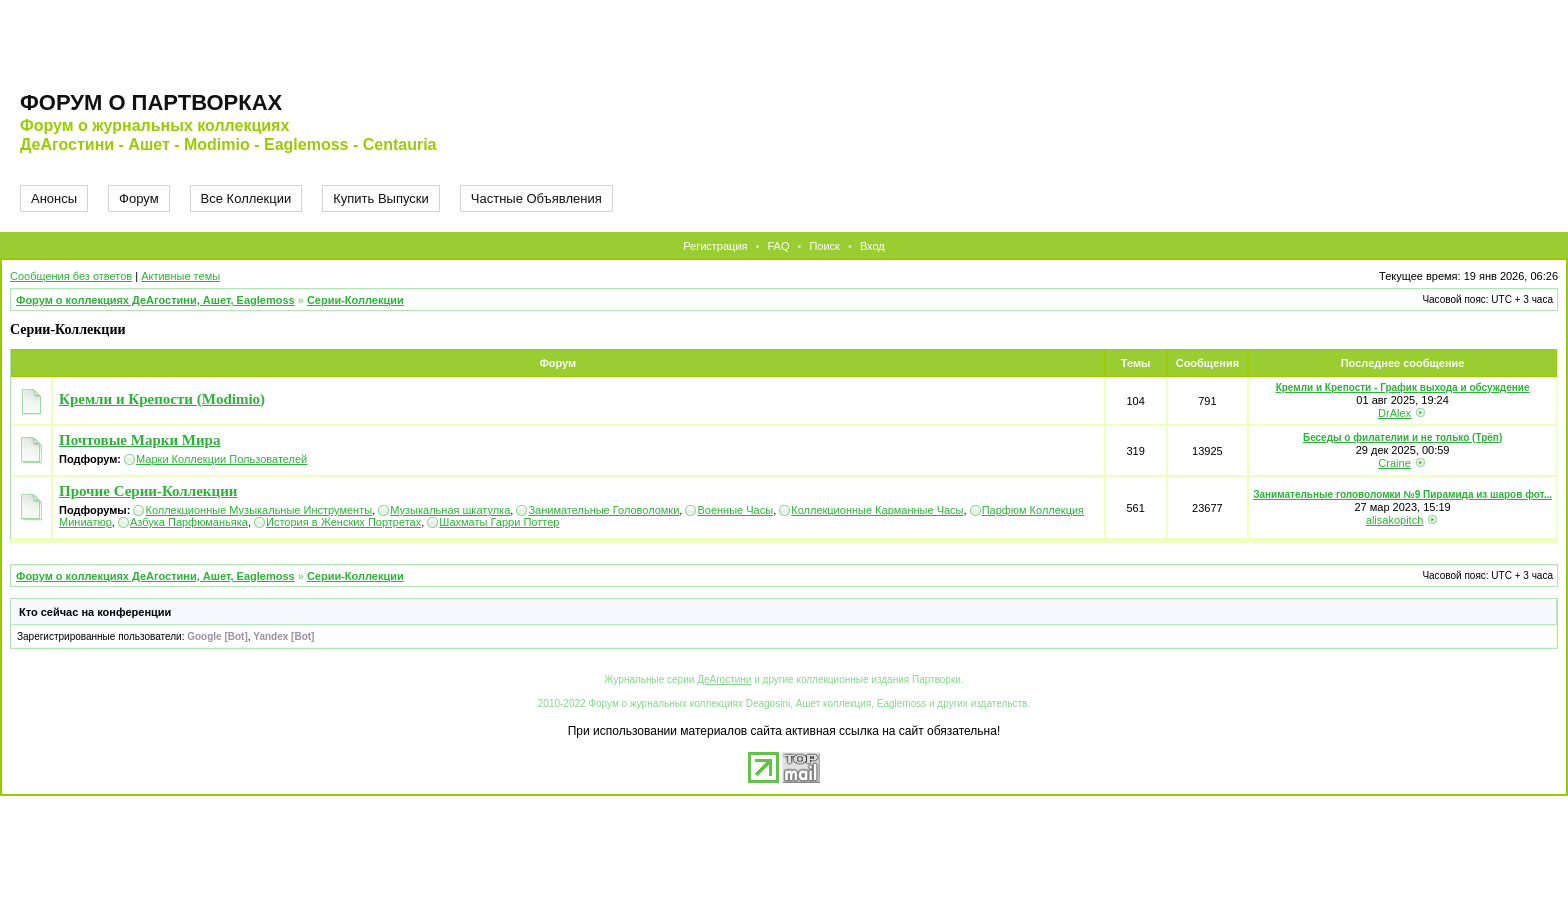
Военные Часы (735, 510)
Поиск (824, 246)
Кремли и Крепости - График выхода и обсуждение (1403, 387)
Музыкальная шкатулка (450, 510)
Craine (1394, 463)
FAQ (778, 246)
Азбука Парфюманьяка (189, 522)
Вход (872, 246)
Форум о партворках (151, 102)
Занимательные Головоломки (603, 510)
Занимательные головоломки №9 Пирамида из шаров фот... (1402, 494)
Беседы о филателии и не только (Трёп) (1402, 437)
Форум (139, 198)
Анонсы (54, 198)
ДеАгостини (724, 679)
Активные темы (180, 276)
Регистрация (715, 246)
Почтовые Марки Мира (139, 440)
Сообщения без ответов (71, 276)
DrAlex (1394, 413)
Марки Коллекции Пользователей (221, 459)
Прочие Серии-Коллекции (148, 491)
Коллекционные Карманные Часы (877, 510)
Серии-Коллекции (355, 300)
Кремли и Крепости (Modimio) (162, 399)
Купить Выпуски (381, 198)
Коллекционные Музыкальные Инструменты (258, 510)
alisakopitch (1394, 520)
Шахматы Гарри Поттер (499, 522)
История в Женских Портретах (343, 522)
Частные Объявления (536, 198)
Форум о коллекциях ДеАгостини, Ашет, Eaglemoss (155, 300)
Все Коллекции (246, 198)
